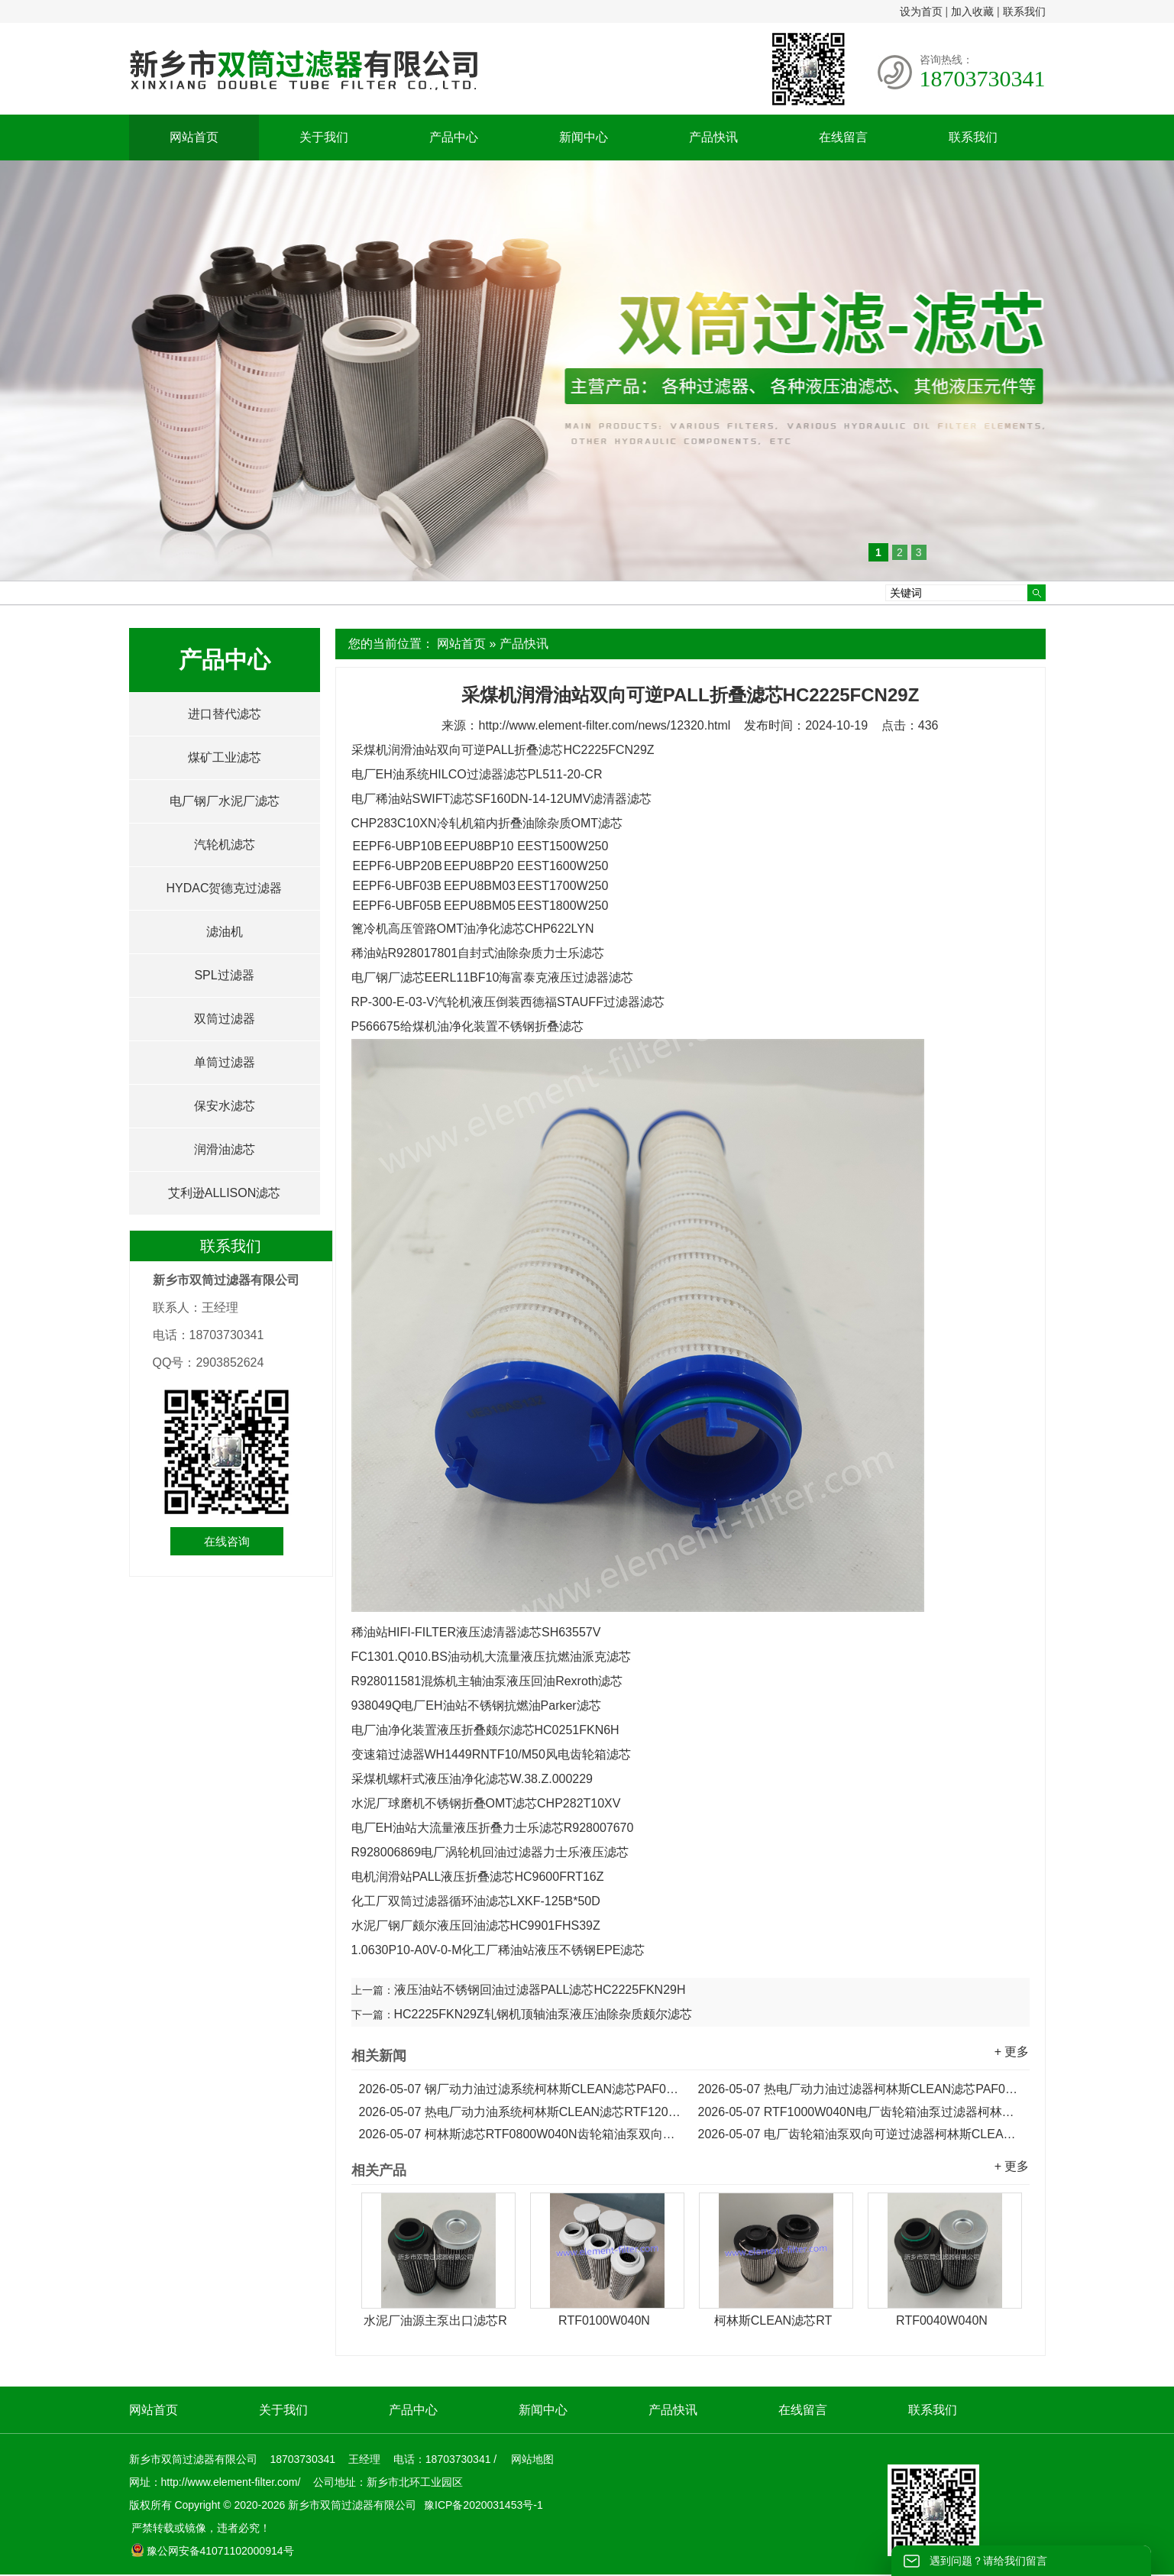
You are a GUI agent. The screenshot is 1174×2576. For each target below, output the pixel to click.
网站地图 (532, 2459)
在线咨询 (227, 1541)
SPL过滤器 (224, 975)
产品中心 (453, 137)
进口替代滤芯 (224, 713)
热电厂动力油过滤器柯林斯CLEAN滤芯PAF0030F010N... (860, 2088)
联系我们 (1024, 11)
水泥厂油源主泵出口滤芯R (435, 2320)
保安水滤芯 (224, 1105)
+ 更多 (1012, 2051)
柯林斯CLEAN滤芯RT (773, 2320)
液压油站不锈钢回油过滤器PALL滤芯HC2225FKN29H (540, 1989)
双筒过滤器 (224, 1018)
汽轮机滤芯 (224, 844)
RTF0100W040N (604, 2320)
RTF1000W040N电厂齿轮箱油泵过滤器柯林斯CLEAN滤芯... (860, 2111)
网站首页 (194, 137)
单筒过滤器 (224, 1062)
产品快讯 (713, 137)
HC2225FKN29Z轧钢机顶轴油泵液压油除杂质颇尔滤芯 (543, 2014)
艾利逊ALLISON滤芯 (224, 1192)
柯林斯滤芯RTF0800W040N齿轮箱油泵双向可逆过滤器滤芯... (521, 2134)
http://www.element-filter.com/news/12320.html (604, 725)
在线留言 (843, 137)
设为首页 (921, 11)
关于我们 (323, 137)
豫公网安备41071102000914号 (212, 2551)
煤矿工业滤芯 (224, 757)
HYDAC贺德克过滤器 (224, 888)
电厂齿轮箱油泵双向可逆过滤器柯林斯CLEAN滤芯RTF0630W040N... (860, 2134)
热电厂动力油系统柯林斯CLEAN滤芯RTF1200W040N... (521, 2111)
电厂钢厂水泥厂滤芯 (225, 800)
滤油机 (224, 931)
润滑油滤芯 (224, 1149)
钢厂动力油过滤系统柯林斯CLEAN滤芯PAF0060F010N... (521, 2088)
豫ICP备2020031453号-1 (482, 2505)
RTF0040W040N (942, 2320)
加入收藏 (972, 11)
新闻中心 (583, 137)
